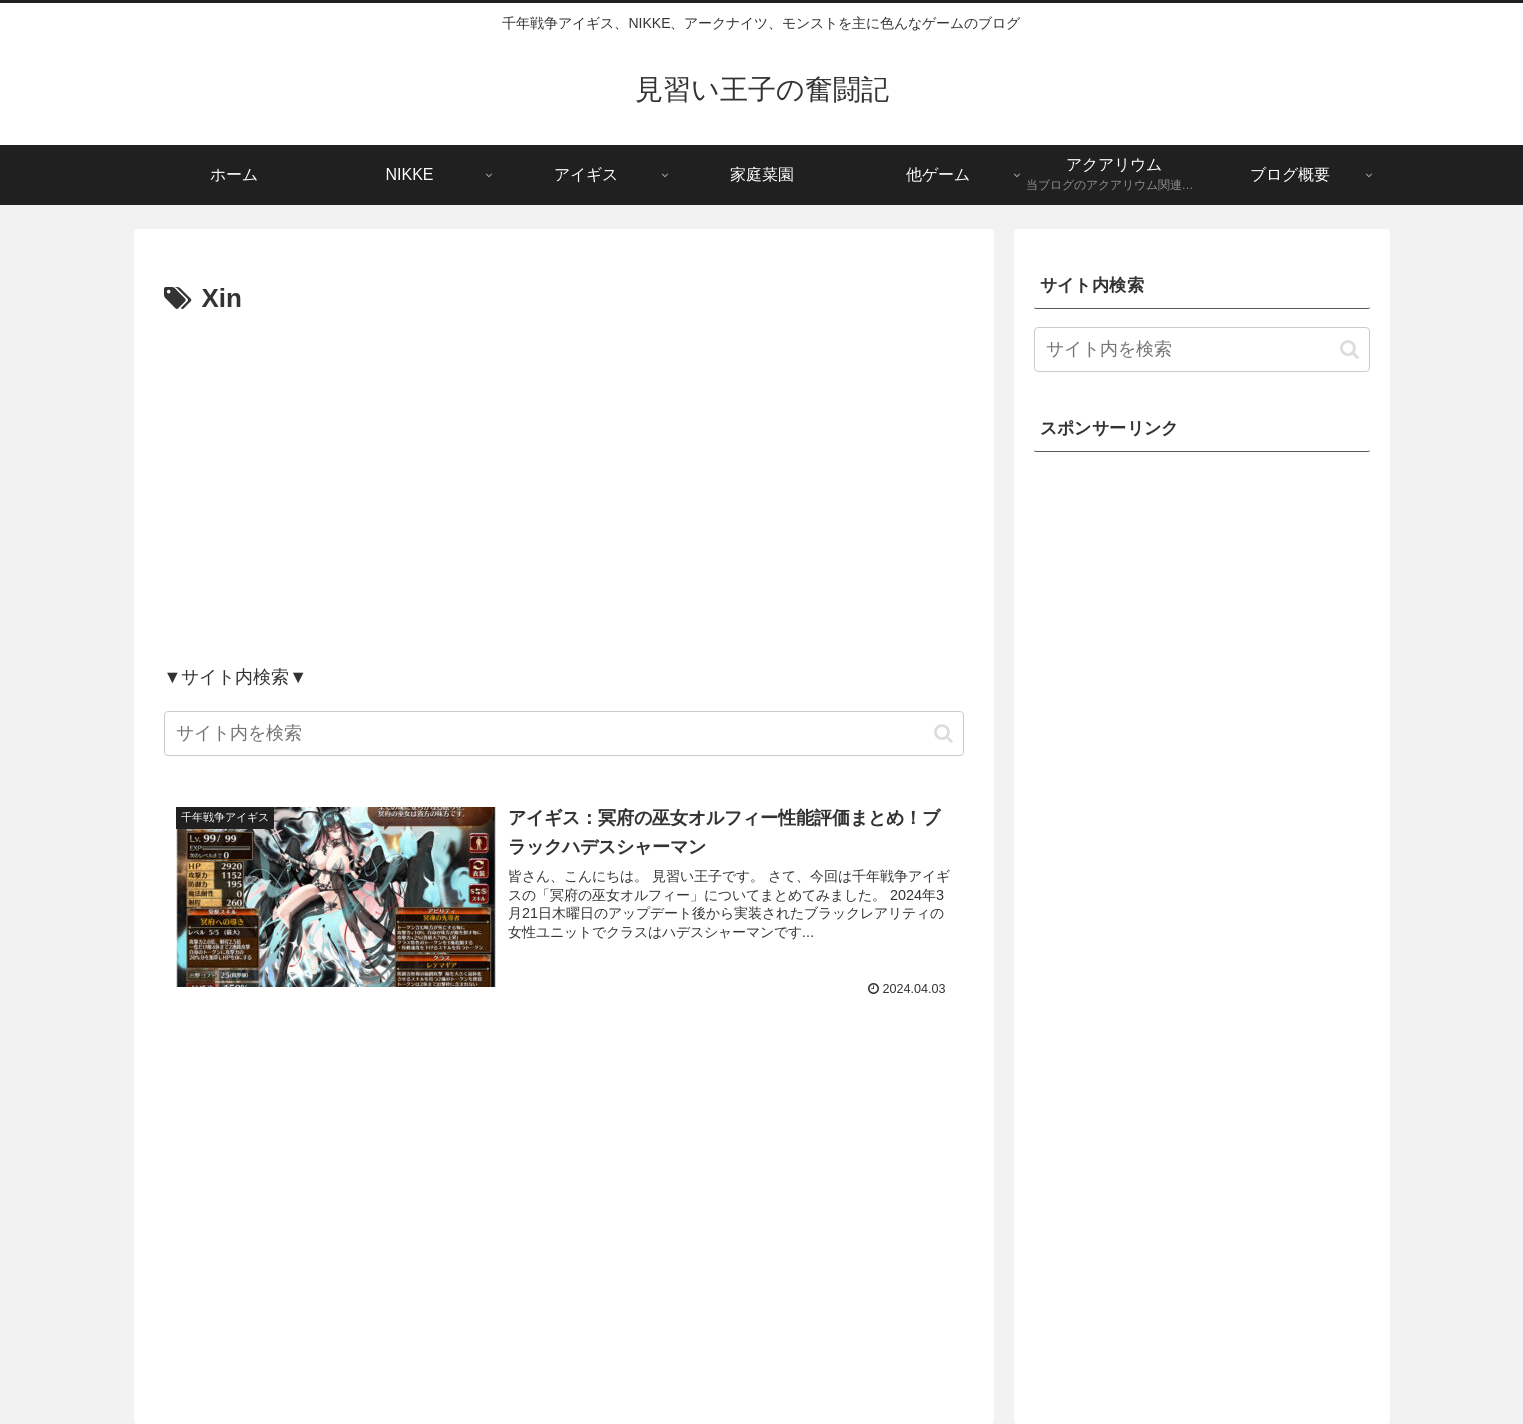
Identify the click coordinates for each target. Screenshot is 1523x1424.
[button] (943, 733)
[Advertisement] (564, 489)
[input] (564, 733)
